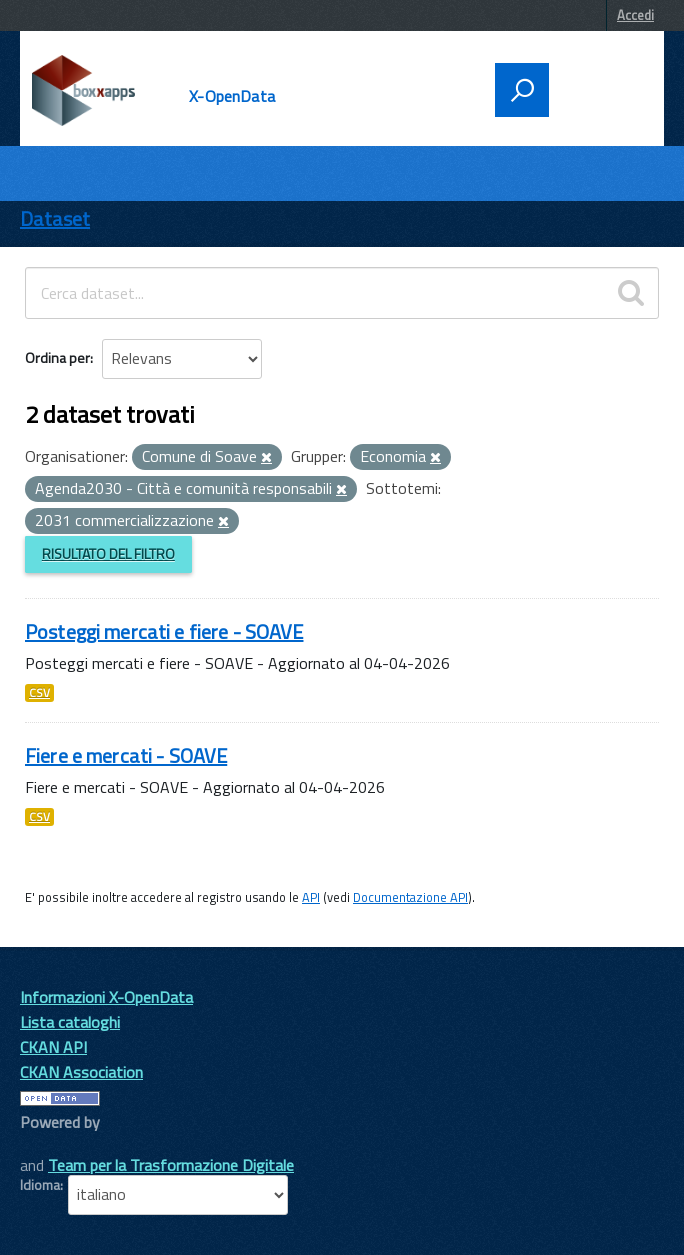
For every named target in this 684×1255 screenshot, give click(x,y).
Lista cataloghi (70, 1022)
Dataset (55, 218)
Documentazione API (410, 897)
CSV (39, 693)
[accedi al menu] (600, 88)
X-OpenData (232, 96)
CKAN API (53, 1047)
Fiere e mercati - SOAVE (126, 755)
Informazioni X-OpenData (106, 997)
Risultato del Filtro (108, 553)
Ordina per (57, 357)
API (311, 897)
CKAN (54, 1144)
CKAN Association (81, 1072)
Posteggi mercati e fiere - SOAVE (164, 631)
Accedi (635, 15)
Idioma (40, 1185)
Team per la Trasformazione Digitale (171, 1165)
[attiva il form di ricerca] (522, 90)
